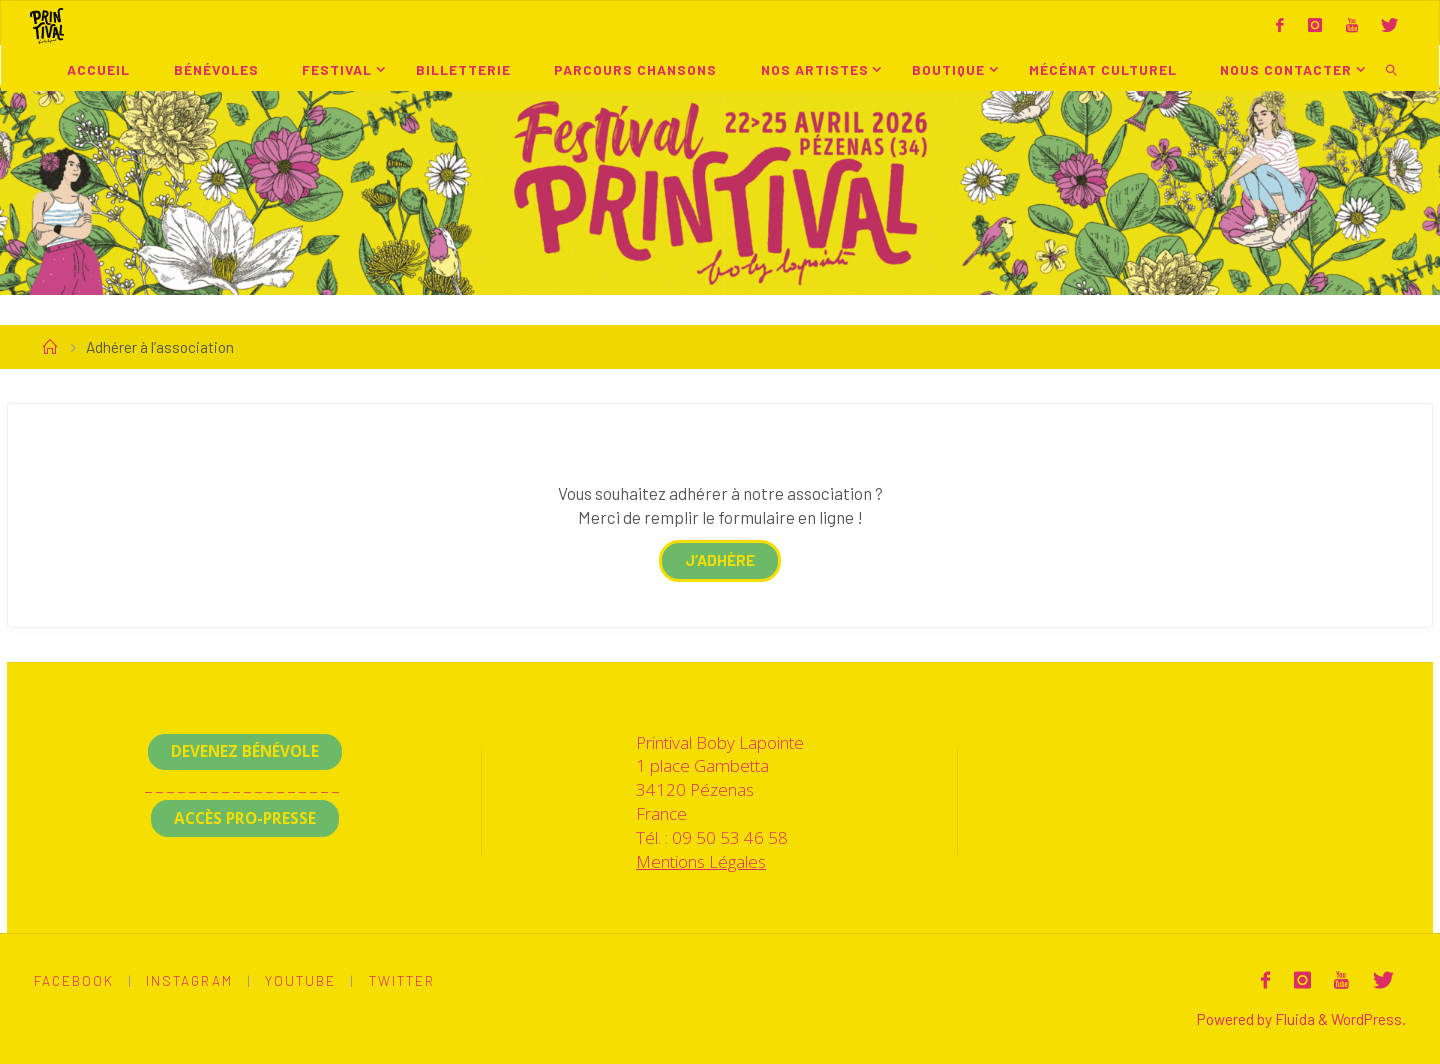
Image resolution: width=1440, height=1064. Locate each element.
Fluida (1293, 1019)
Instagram (189, 980)
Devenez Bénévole (245, 751)
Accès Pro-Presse (245, 818)
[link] (1392, 68)
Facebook (74, 980)
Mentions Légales (701, 861)
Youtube (300, 980)
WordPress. (1368, 1019)
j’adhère (720, 560)
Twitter (402, 980)
